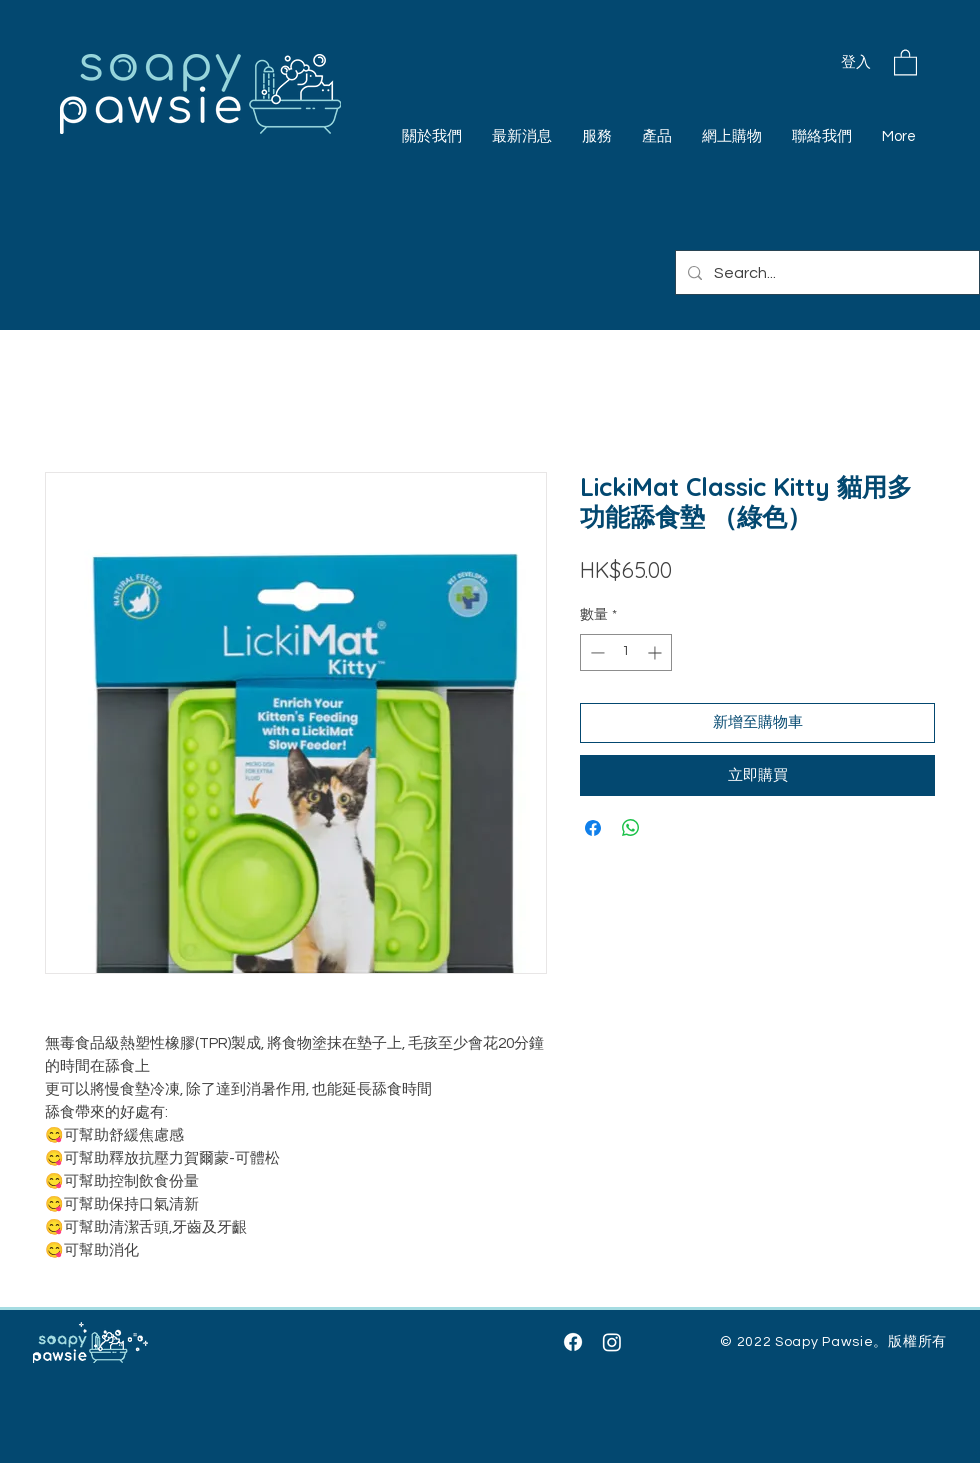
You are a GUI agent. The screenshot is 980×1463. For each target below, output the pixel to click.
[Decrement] (595, 652)
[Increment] (656, 652)
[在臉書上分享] (593, 828)
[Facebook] (573, 1342)
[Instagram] (612, 1342)
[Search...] (825, 272)
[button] (905, 61)
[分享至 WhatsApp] (631, 828)
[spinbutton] (626, 652)
